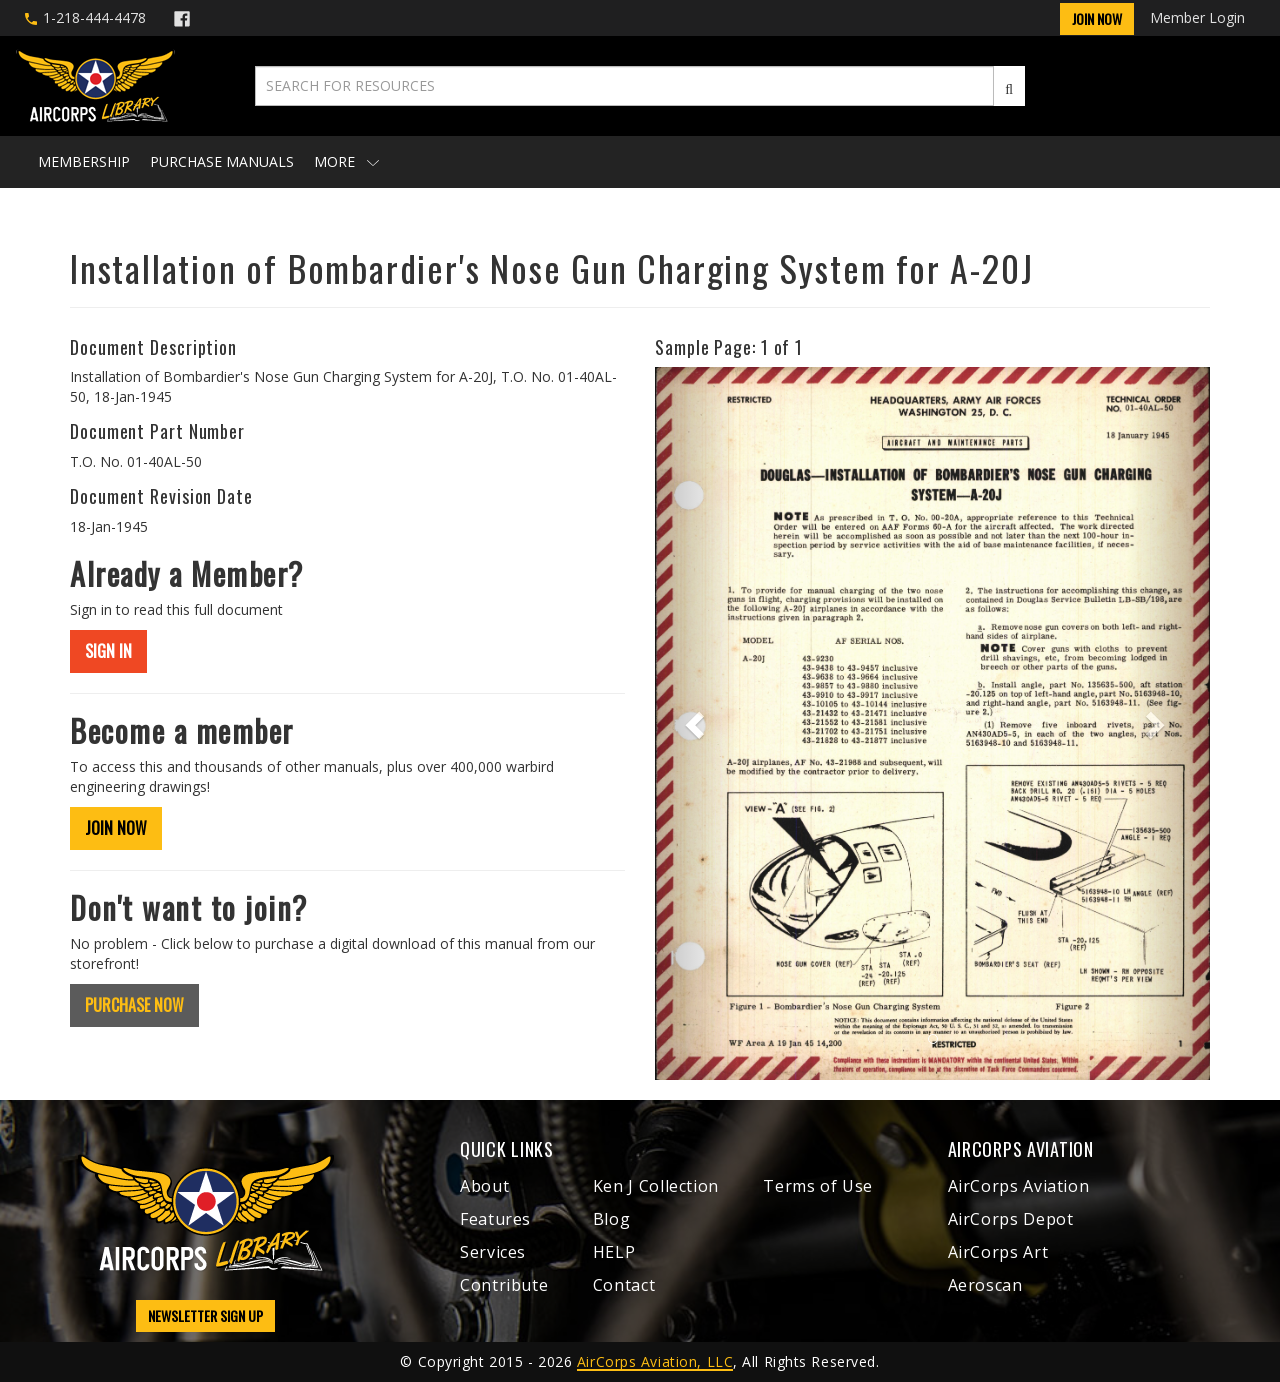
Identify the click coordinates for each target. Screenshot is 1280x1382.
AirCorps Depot (1011, 1219)
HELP (614, 1252)
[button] (696, 723)
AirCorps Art (998, 1252)
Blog (612, 1219)
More (346, 161)
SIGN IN (108, 651)
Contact (624, 1285)
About (484, 1186)
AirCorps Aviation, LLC (655, 1361)
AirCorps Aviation (1019, 1186)
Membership (84, 161)
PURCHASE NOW (134, 1005)
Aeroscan (985, 1285)
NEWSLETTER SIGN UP (205, 1315)
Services (493, 1252)
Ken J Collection (656, 1186)
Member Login (1197, 17)
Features (495, 1219)
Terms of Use (818, 1186)
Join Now (1097, 18)
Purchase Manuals (222, 161)
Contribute (504, 1285)
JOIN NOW (116, 828)
